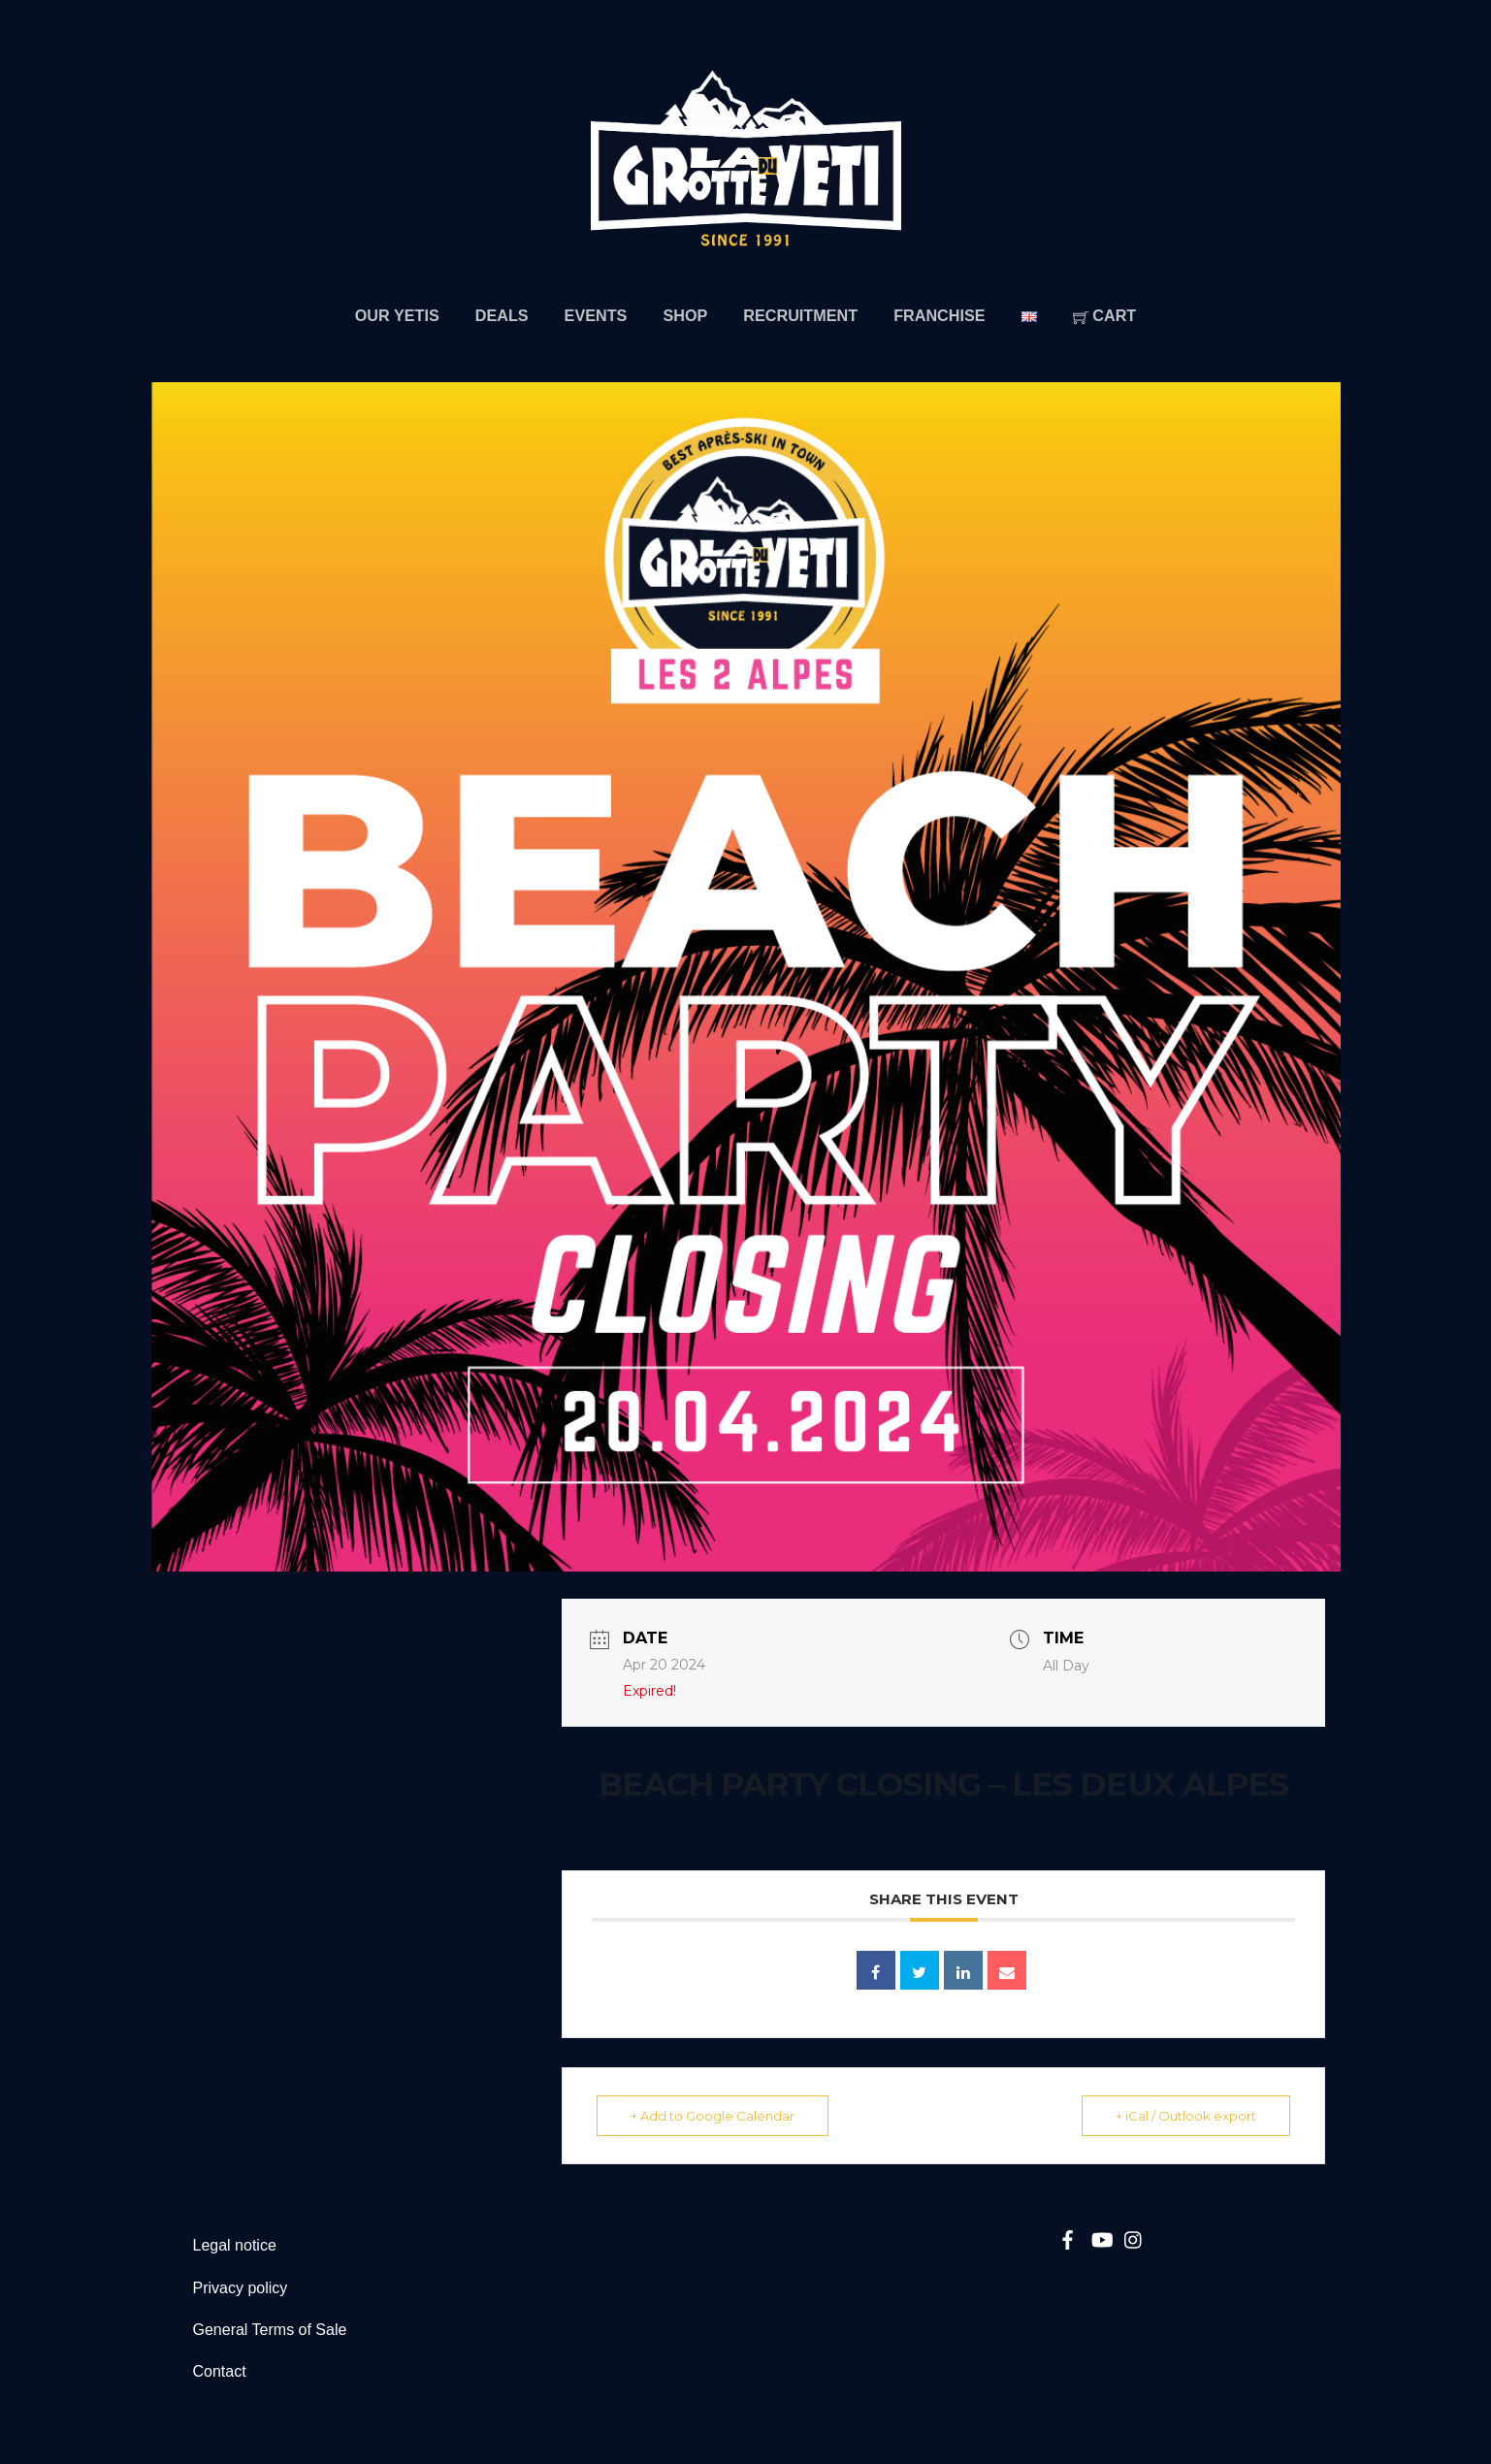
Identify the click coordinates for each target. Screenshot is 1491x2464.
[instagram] (1134, 2237)
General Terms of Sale (270, 2329)
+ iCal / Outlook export (1186, 2116)
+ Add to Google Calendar (712, 2116)
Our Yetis (397, 315)
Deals (502, 315)
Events (596, 315)
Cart (1105, 315)
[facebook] (1067, 2237)
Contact (219, 2371)
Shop (685, 315)
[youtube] (1101, 2237)
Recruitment (800, 315)
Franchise (939, 315)
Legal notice (234, 2245)
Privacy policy (240, 2288)
